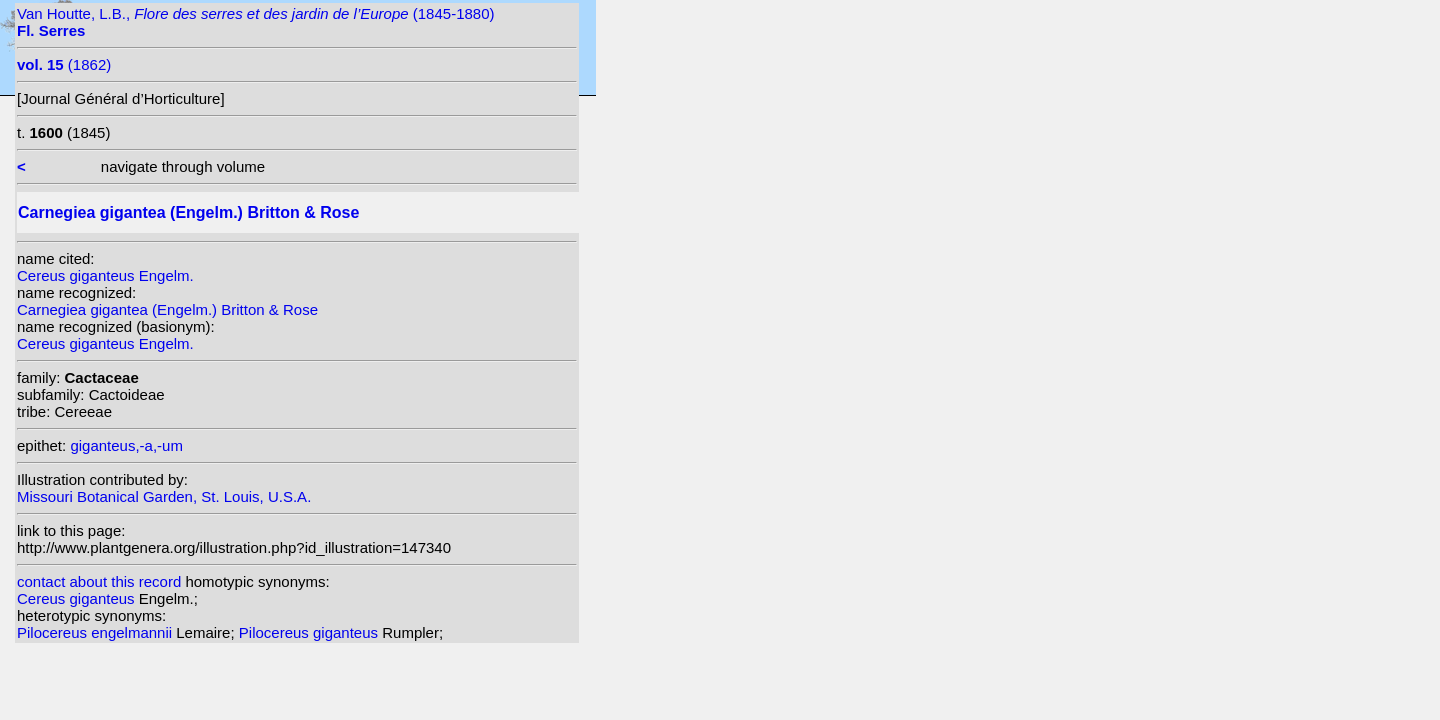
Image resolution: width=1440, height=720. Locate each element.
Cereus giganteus (78, 598)
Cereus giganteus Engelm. (105, 275)
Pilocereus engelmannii (96, 632)
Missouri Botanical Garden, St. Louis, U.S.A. (164, 496)
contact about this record (99, 581)
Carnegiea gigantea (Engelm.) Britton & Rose (167, 309)
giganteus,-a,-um (126, 445)
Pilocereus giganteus (310, 632)
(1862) (64, 64)
